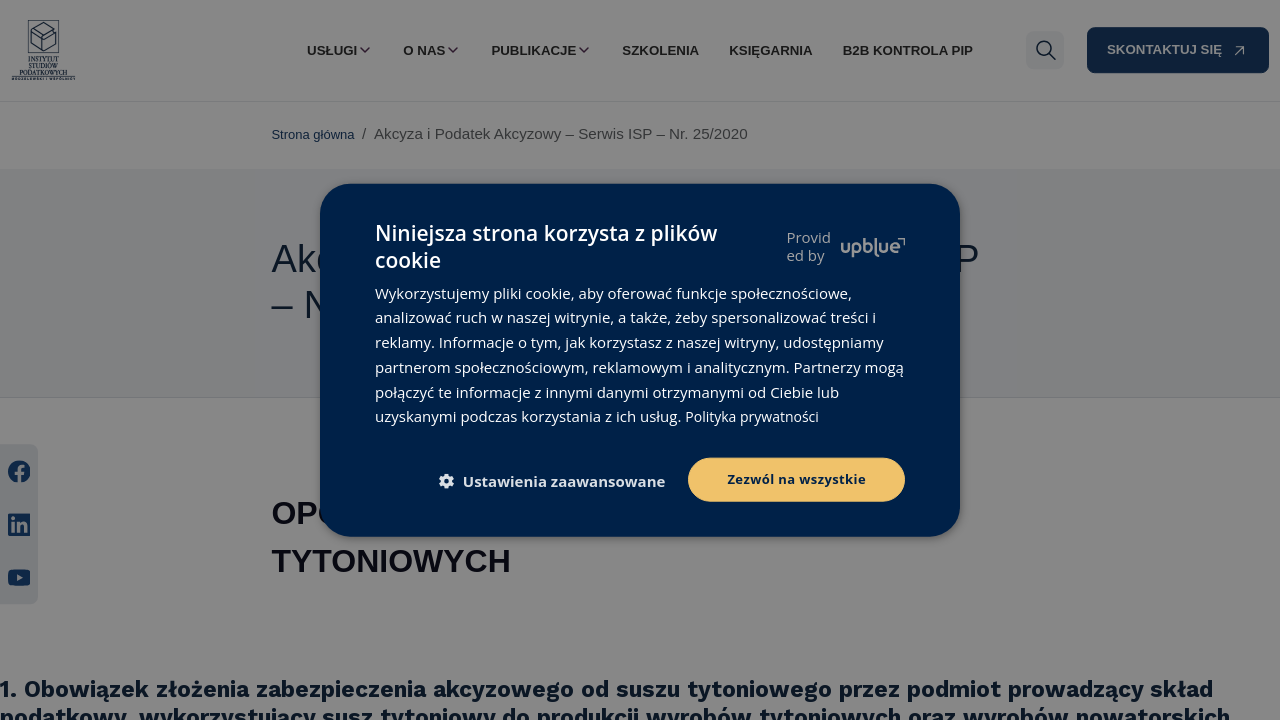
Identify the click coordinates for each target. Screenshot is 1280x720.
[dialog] (640, 360)
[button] (550, 481)
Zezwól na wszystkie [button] (791, 478)
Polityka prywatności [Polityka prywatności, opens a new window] (756, 414)
